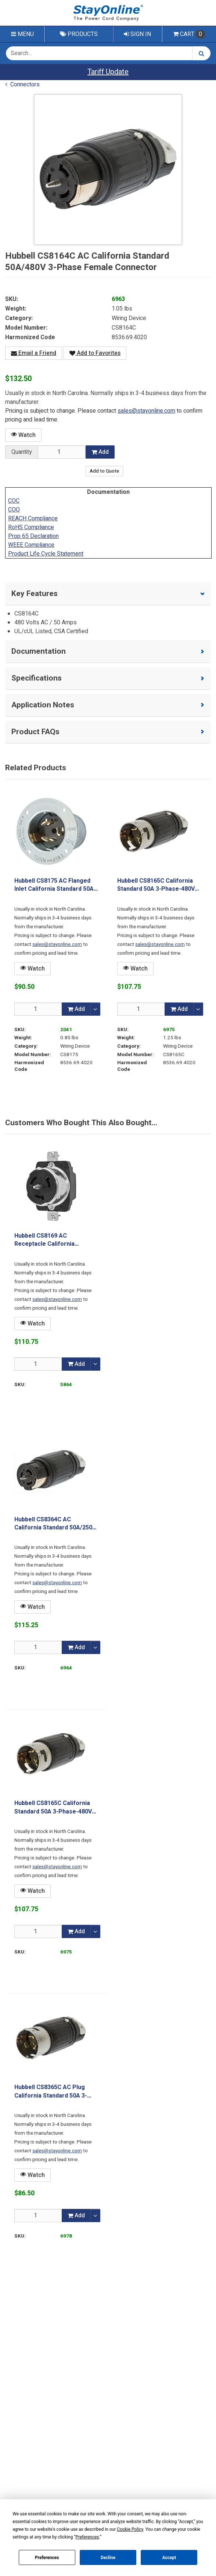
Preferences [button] (87, 2537)
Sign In (137, 34)
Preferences (47, 2557)
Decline (108, 2557)
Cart (189, 34)
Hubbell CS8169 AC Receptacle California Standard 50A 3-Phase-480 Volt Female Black (51, 1240)
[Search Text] (99, 53)
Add (100, 452)
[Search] (201, 53)
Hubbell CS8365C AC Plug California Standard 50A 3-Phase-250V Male (50, 2091)
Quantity (21, 452)
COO (14, 509)
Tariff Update (108, 72)
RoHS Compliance (31, 527)
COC (13, 500)
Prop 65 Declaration (33, 536)
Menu (22, 34)
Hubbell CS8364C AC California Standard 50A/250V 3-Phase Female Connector (55, 1523)
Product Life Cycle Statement (45, 553)
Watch (23, 435)
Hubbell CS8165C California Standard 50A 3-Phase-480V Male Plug (156, 885)
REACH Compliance (33, 518)
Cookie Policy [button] (130, 2529)
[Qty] (38, 1009)
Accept (169, 2557)
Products (79, 34)
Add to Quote (104, 471)
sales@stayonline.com (146, 410)
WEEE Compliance (31, 545)
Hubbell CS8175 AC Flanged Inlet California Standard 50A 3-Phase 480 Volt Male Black (54, 885)
